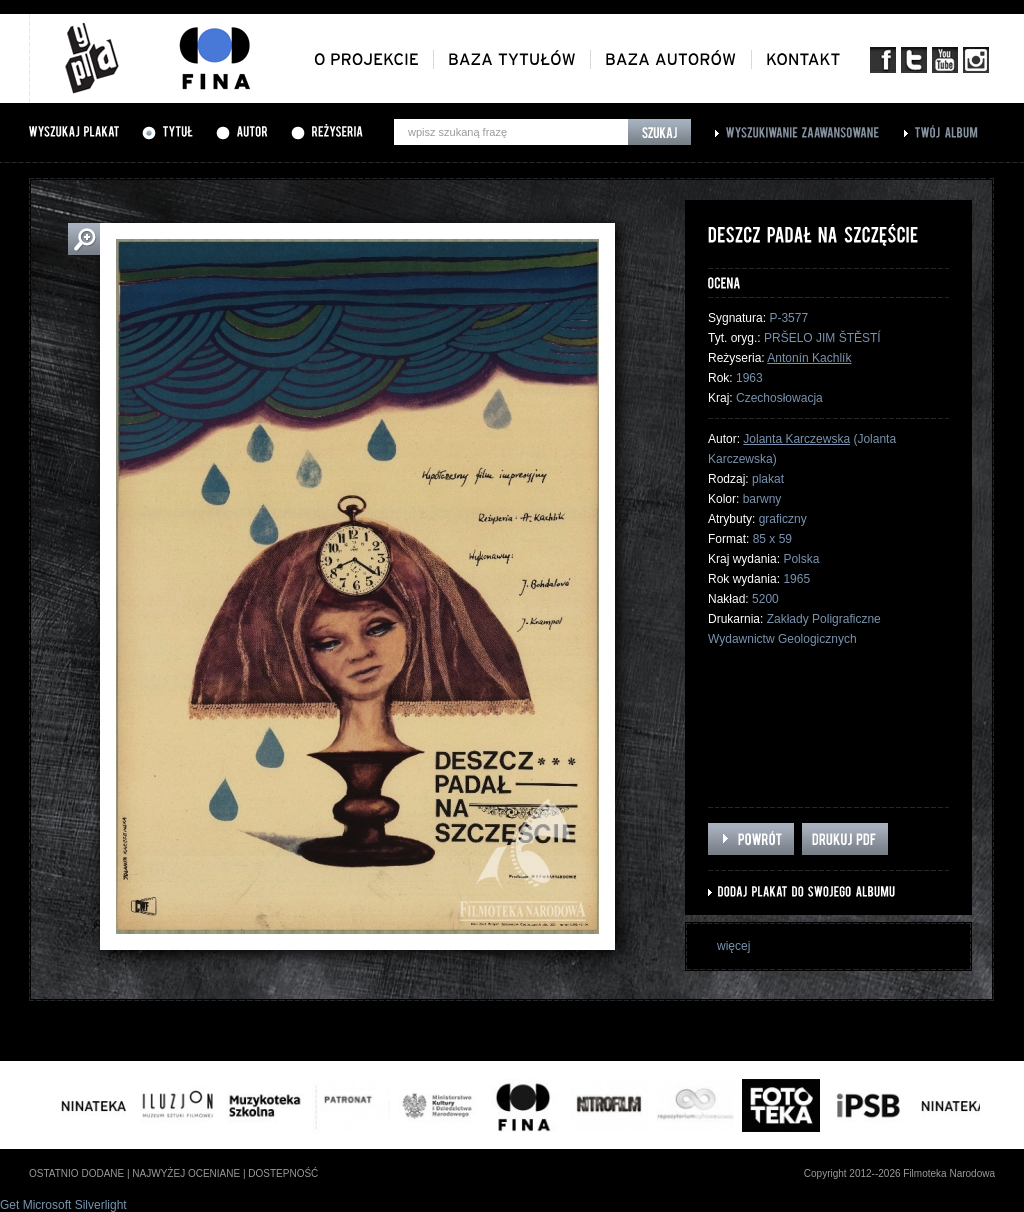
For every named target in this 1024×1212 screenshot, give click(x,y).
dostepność (283, 1173)
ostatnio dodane (76, 1173)
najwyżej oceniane (186, 1173)
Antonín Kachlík (809, 358)
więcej (733, 946)
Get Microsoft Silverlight (63, 1205)
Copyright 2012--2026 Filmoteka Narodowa (899, 1173)
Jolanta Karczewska (796, 439)
